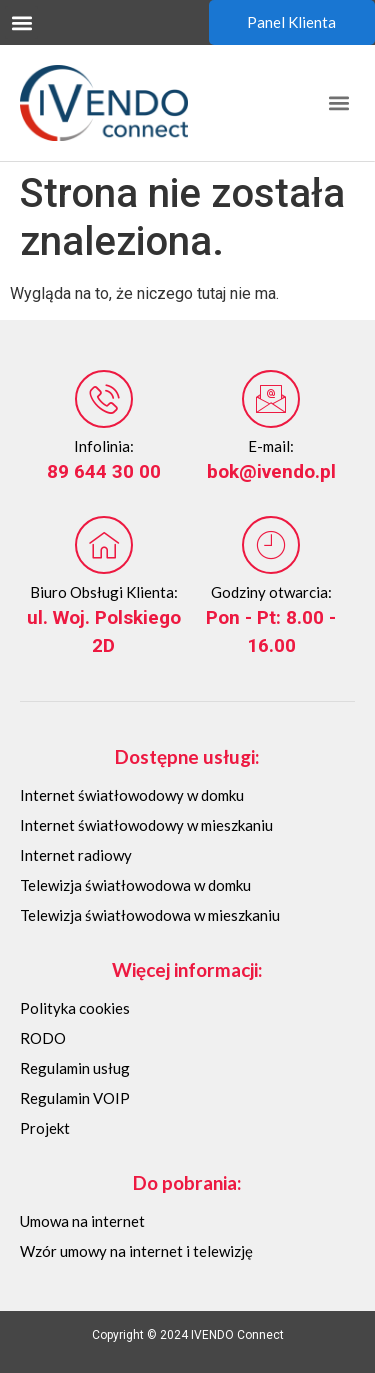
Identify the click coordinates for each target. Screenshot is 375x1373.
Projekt (45, 1128)
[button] (21, 22)
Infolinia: (104, 446)
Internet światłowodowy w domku (132, 795)
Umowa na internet (82, 1221)
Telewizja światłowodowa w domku (135, 885)
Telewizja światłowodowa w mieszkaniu (150, 915)
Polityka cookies (75, 1008)
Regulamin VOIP (75, 1098)
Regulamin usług (75, 1068)
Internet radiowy (76, 855)
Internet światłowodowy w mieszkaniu (146, 825)
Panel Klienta (291, 22)
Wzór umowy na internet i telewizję (136, 1251)
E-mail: (271, 446)
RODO (43, 1038)
